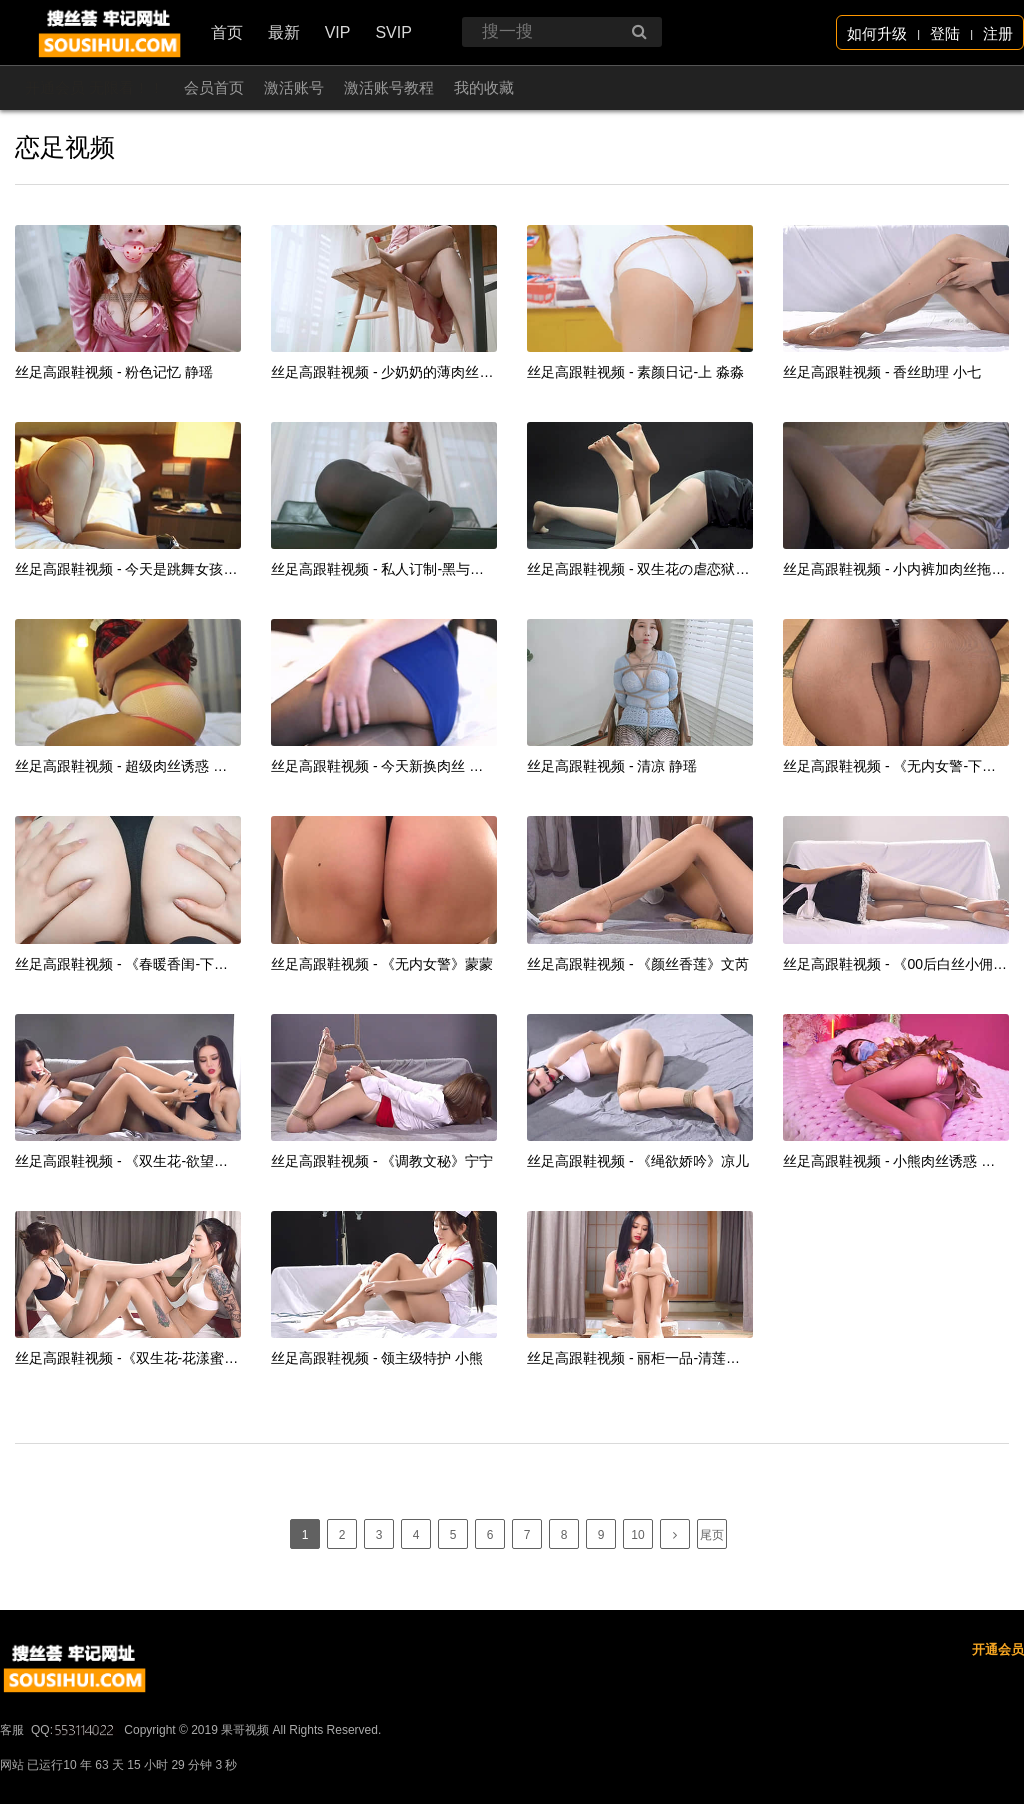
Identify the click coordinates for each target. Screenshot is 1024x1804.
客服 (12, 1790)
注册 (998, 33)
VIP (338, 32)
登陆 (945, 33)
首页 (227, 32)
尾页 (712, 1535)
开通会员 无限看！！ (94, 87)
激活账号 (294, 87)
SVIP (393, 32)
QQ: (74, 1790)
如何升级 (877, 33)
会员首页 (214, 87)
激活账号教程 (389, 87)
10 (637, 1535)
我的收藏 (484, 87)
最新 (284, 32)
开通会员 (998, 1709)
